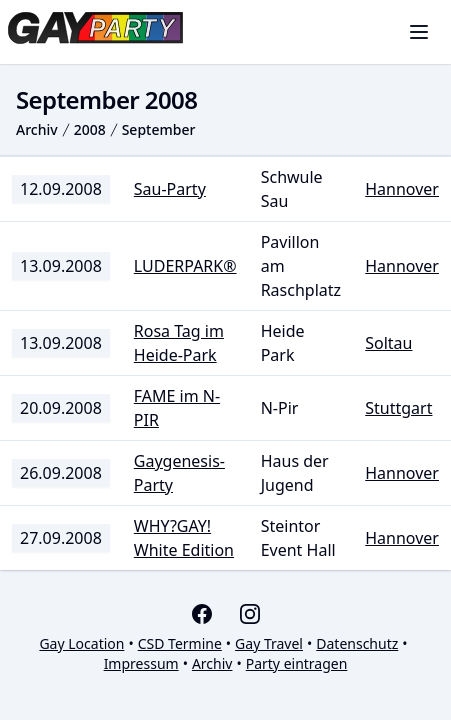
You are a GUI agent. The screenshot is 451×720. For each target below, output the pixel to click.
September (159, 129)
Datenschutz (357, 643)
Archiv (37, 129)
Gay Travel (269, 643)
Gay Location (81, 643)
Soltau (388, 343)
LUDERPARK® (185, 266)
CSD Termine (180, 643)
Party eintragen (297, 663)
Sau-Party (170, 189)
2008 (90, 129)
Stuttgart (398, 408)
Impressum (141, 663)
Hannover (402, 189)
